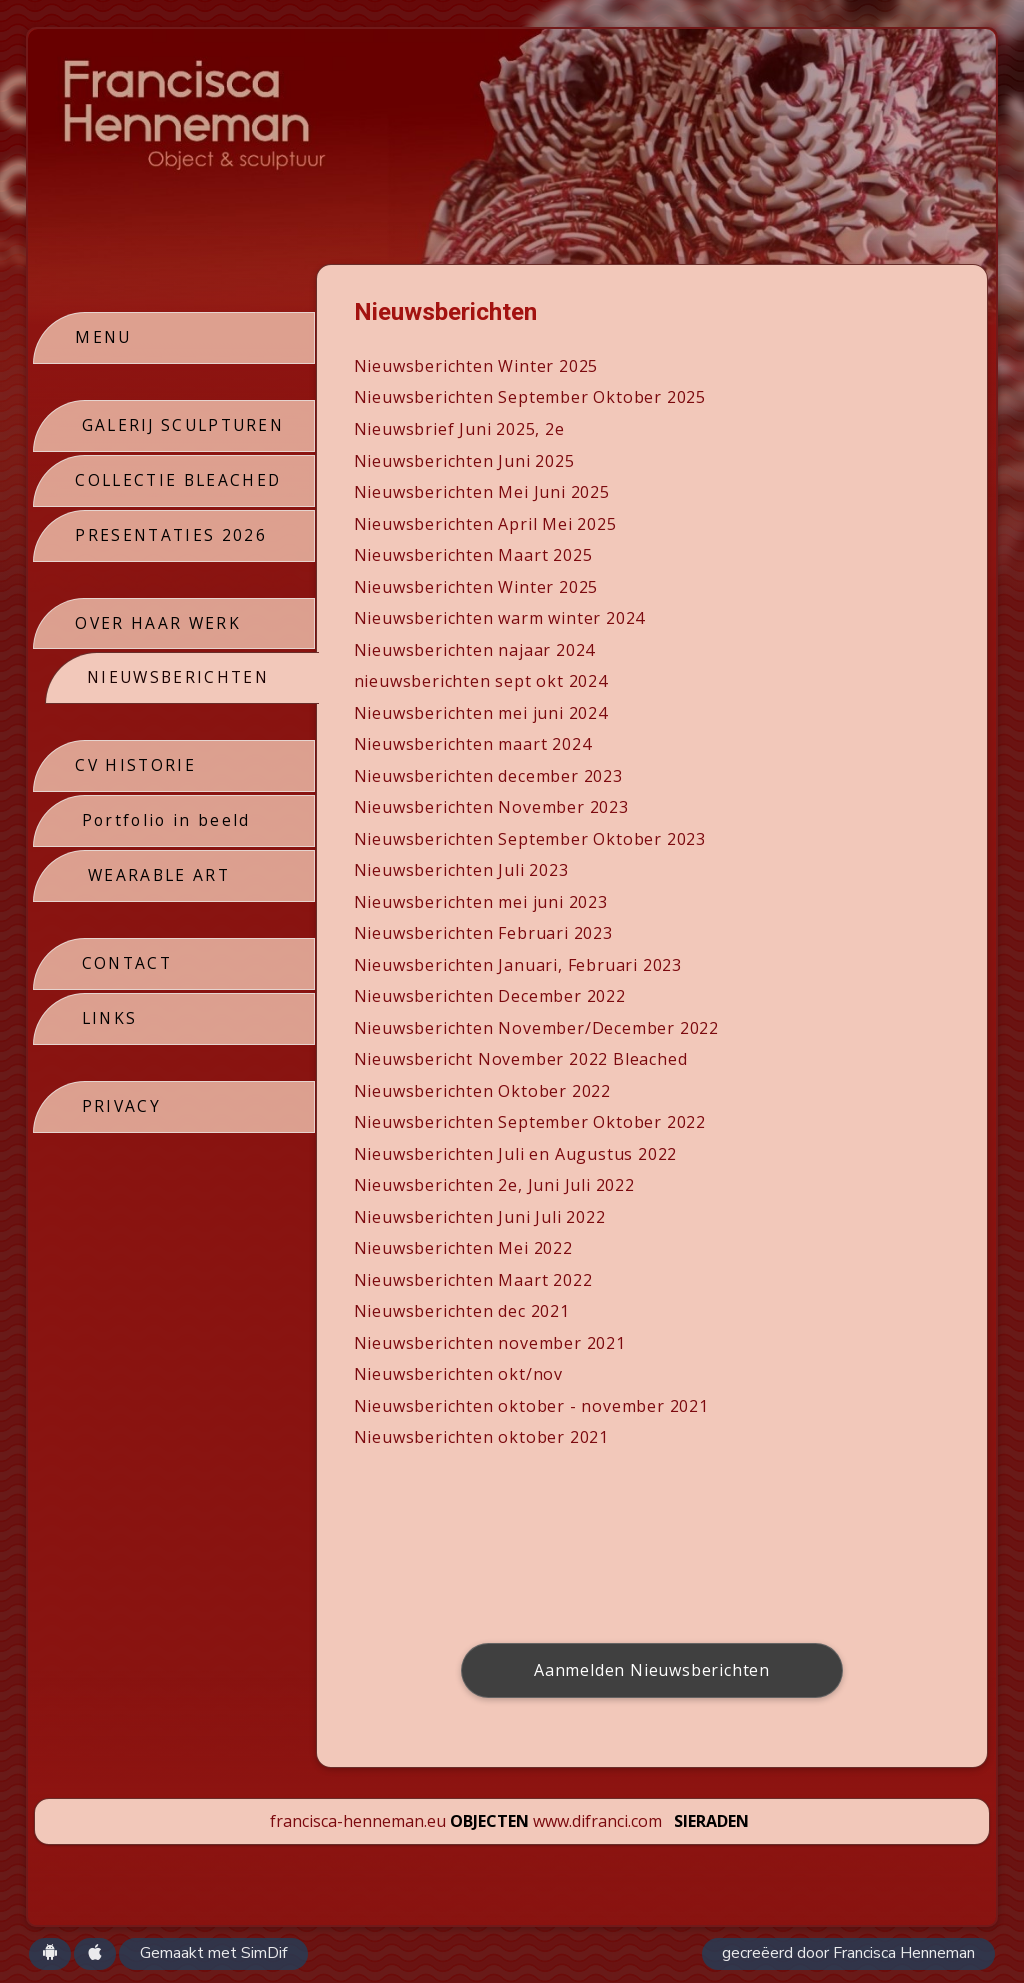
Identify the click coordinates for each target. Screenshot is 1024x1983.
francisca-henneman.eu (358, 1821)
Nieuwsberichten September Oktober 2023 (531, 839)
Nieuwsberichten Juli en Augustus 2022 (517, 1154)
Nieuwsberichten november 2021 (491, 1343)
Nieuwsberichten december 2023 (489, 776)
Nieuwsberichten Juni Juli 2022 (481, 1217)
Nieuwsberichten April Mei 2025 (486, 524)
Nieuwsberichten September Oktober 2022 (531, 1122)
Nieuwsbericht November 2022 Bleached (522, 1059)
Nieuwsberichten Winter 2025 (477, 366)
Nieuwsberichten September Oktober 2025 (531, 397)
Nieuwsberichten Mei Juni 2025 (483, 492)
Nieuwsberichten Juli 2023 (462, 870)
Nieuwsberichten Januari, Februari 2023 (519, 965)
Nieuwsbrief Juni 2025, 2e (460, 429)
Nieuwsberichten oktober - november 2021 (532, 1406)
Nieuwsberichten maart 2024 (474, 744)
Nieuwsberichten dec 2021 (463, 1311)
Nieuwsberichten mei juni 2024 (482, 713)
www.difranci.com (597, 1821)
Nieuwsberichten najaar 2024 (476, 650)
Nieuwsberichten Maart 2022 (474, 1280)
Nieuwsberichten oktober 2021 (482, 1437)
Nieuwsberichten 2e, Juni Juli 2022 (495, 1185)
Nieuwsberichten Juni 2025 (465, 461)
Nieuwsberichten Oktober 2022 (483, 1091)
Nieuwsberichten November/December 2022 (537, 1028)
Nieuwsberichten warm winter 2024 (501, 618)
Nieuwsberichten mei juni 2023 (482, 902)
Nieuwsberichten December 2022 (491, 996)
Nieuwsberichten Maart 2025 (474, 555)
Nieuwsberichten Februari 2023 (484, 933)
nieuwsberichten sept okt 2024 (482, 681)
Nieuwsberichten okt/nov (462, 1374)
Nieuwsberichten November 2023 (492, 807)
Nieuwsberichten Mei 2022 (464, 1248)
